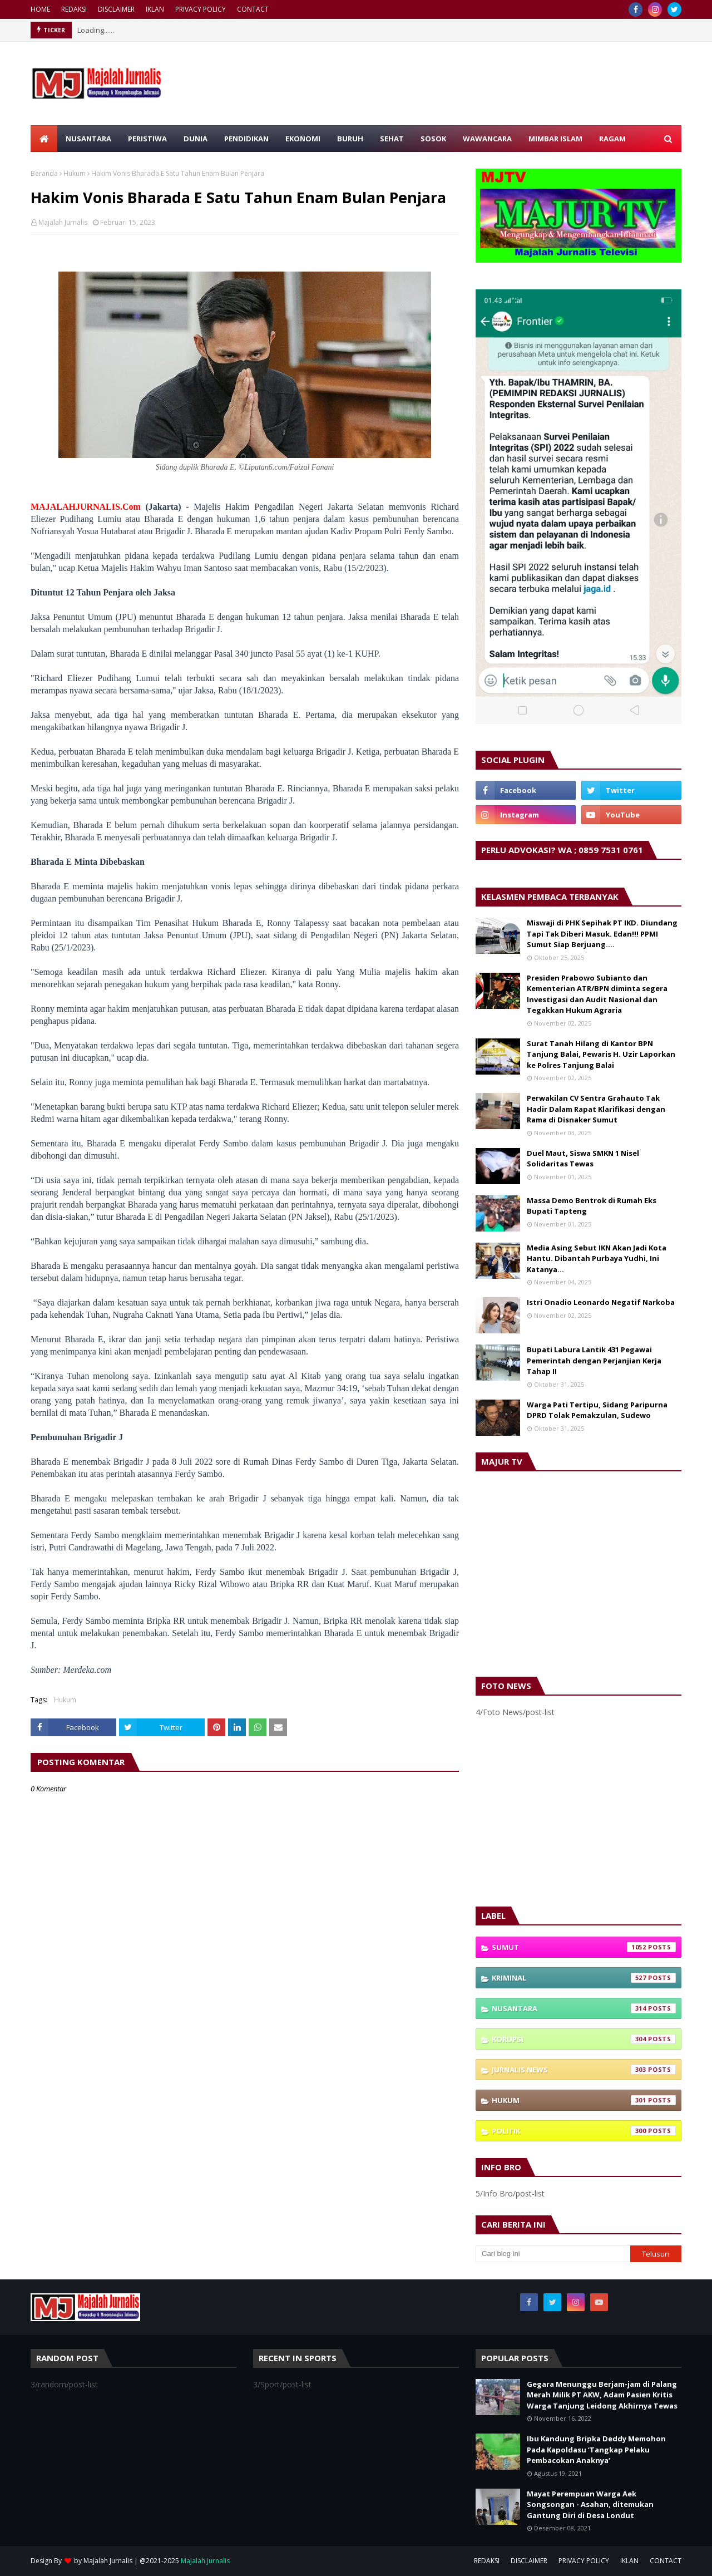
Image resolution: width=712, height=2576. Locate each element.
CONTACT (253, 9)
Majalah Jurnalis (62, 222)
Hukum (74, 173)
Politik (584, 2131)
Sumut (584, 1947)
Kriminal (584, 1978)
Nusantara (584, 2008)
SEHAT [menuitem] (392, 139)
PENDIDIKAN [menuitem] (246, 139)
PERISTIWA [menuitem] (147, 139)
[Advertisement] (578, 1812)
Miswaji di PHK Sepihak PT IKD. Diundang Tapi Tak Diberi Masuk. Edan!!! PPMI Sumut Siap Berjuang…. (602, 933)
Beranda (44, 173)
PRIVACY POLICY (200, 9)
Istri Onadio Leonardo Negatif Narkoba (601, 1302)
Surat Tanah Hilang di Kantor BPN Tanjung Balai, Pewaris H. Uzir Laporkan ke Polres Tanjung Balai (601, 1054)
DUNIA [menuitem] (195, 139)
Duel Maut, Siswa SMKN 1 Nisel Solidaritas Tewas (583, 1158)
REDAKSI (74, 9)
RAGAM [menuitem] (612, 139)
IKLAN (155, 9)
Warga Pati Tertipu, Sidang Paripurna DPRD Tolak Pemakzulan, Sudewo (597, 1410)
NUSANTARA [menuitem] (88, 139)
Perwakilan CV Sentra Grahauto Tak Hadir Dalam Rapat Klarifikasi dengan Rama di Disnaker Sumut (596, 1109)
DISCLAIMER (116, 9)
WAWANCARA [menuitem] (487, 139)
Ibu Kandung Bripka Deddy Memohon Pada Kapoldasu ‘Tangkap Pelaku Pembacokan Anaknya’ (596, 2449)
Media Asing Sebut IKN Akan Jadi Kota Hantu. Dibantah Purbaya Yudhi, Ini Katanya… (596, 1258)
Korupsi (584, 2039)
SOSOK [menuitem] (433, 139)
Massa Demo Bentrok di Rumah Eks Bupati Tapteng (591, 1205)
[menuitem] (44, 138)
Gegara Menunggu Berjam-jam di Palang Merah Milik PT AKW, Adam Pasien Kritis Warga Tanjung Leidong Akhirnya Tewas (602, 2395)
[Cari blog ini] (553, 2253)
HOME (40, 9)
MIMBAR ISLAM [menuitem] (555, 139)
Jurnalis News (584, 2070)
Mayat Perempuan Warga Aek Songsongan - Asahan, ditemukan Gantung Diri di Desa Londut (590, 2504)
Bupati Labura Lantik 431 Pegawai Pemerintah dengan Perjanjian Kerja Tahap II (594, 1360)
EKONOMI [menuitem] (302, 139)
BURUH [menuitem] (350, 139)
